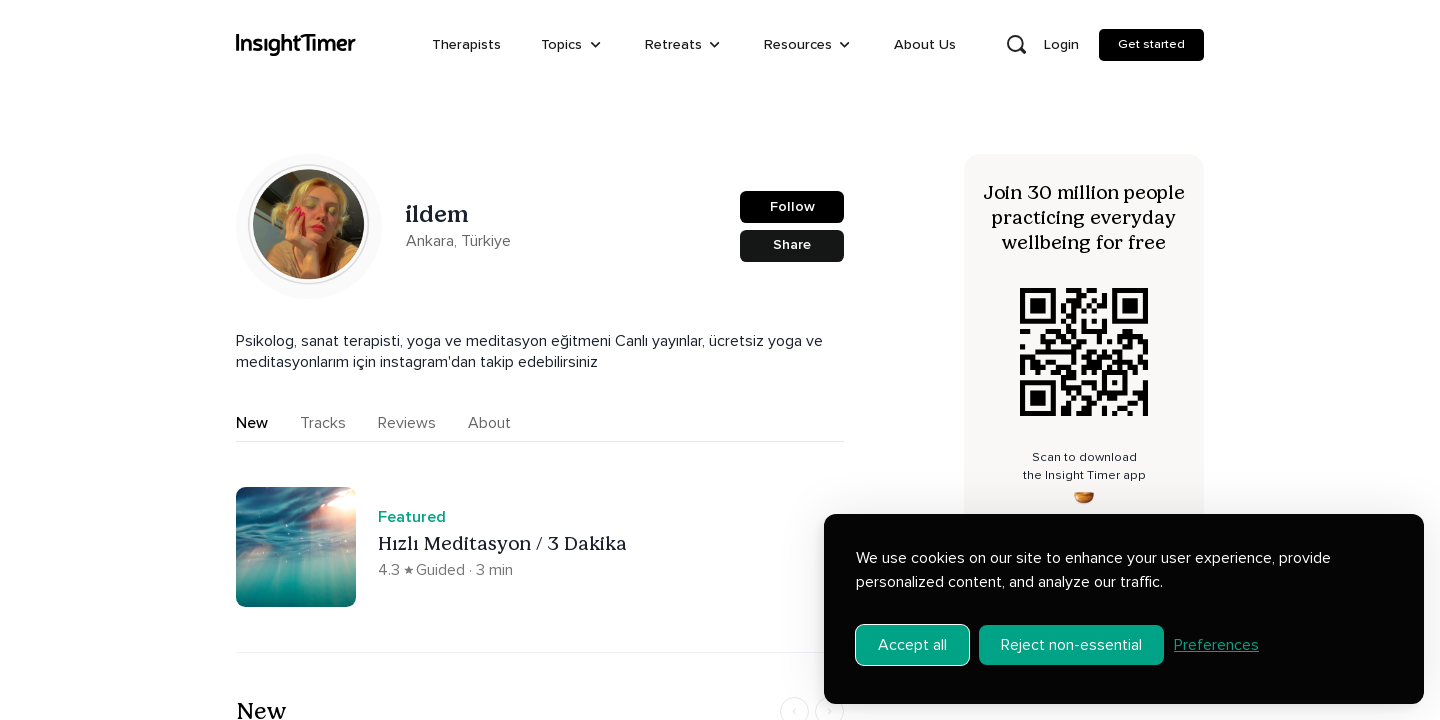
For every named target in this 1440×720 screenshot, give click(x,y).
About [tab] (489, 423)
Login (1061, 44)
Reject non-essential (1071, 645)
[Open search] (1016, 45)
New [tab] (252, 423)
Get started (1151, 44)
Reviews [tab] (407, 423)
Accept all (912, 645)
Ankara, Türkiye (458, 241)
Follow (792, 206)
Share (792, 244)
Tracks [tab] (323, 423)
